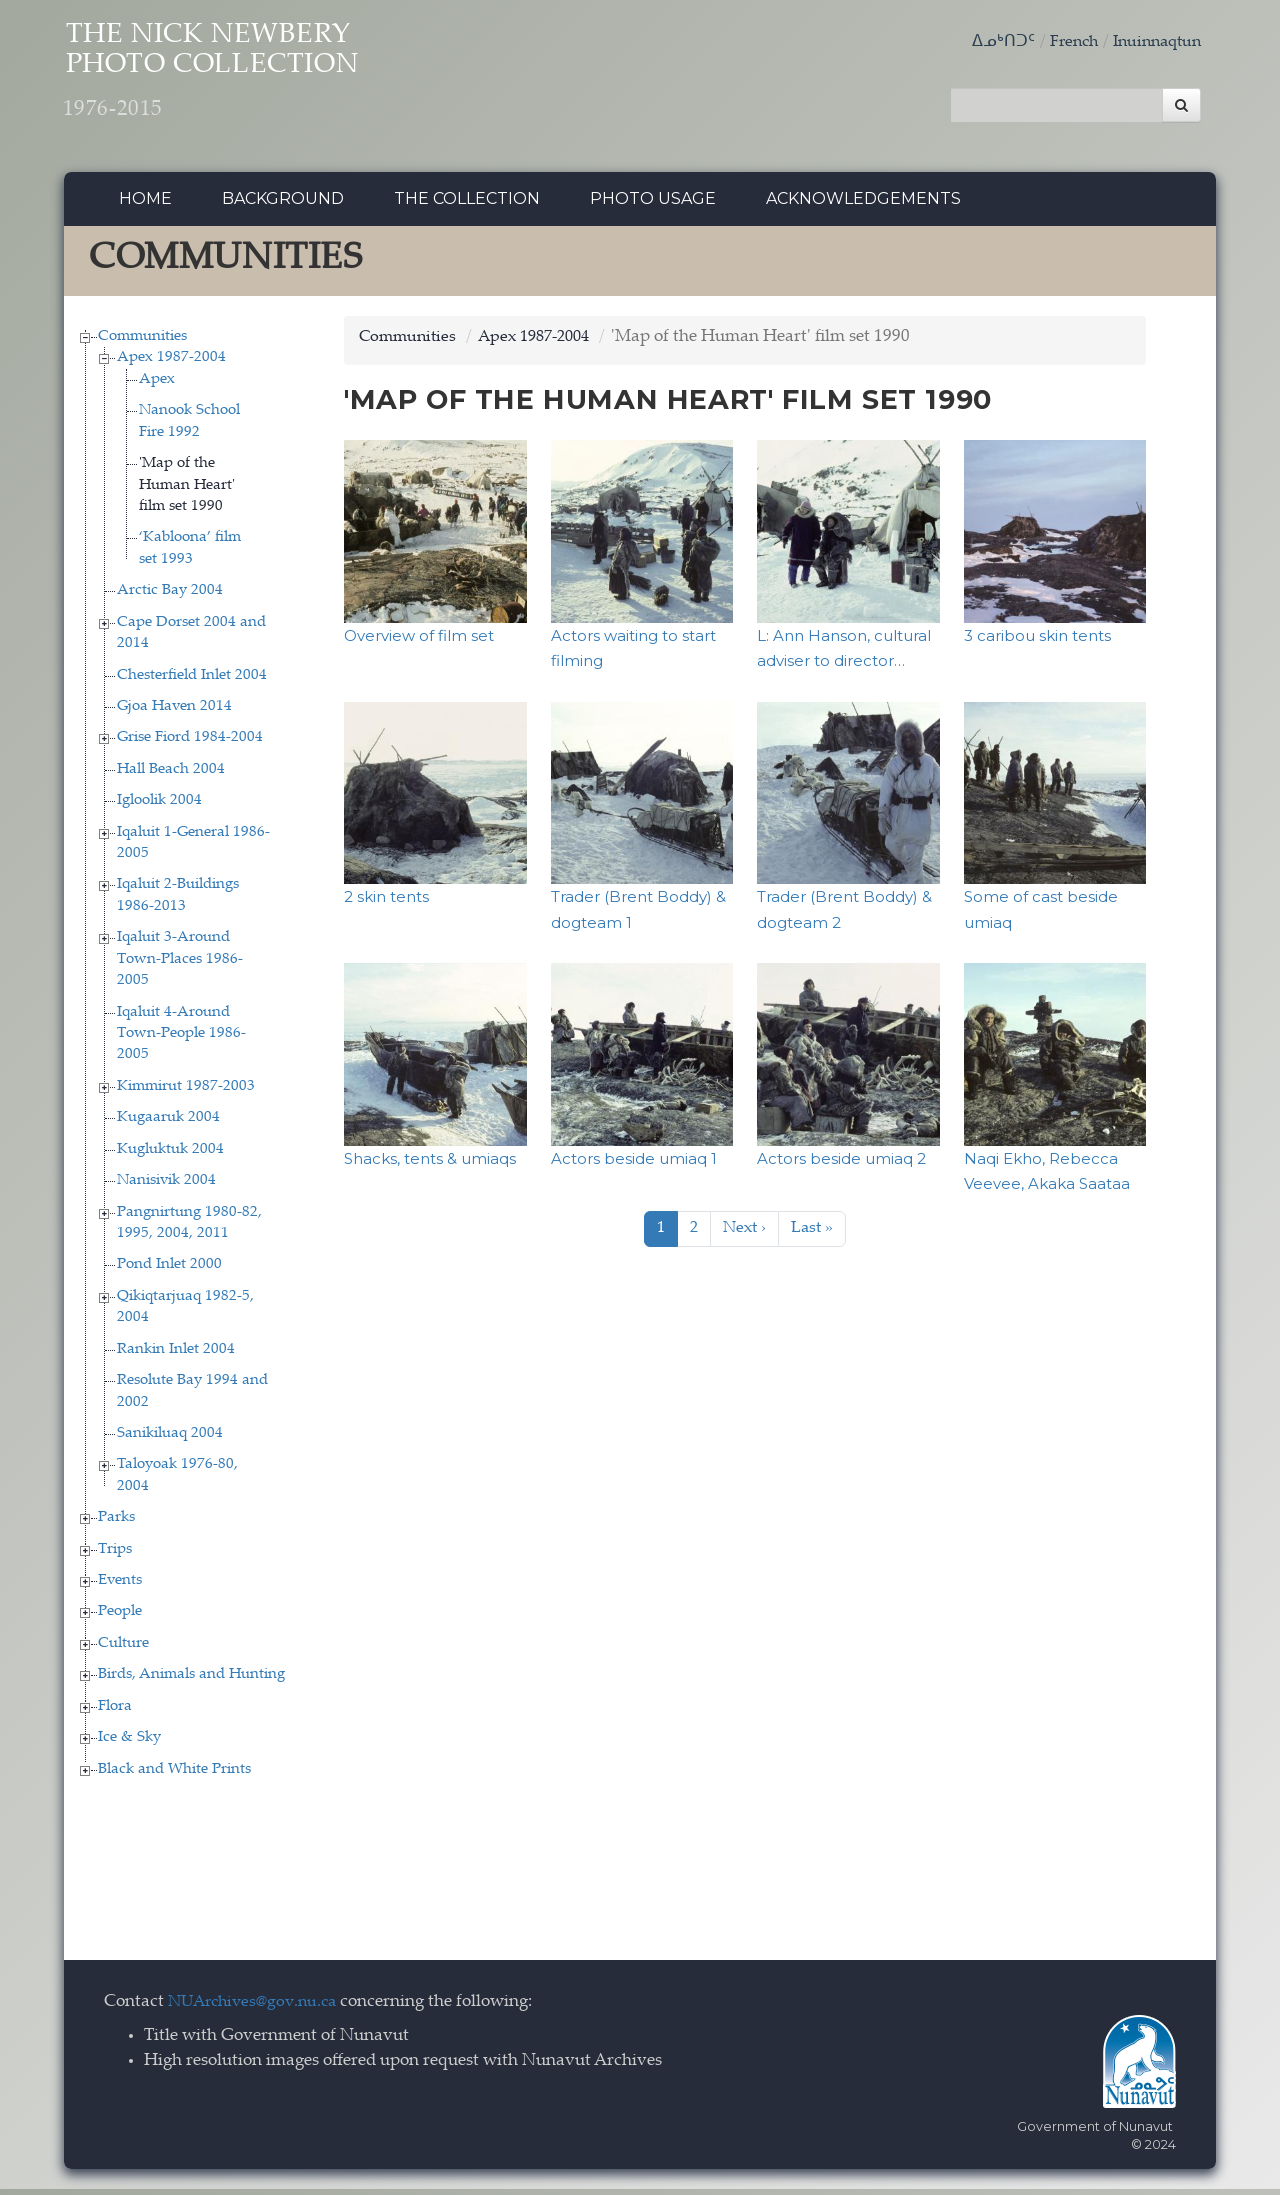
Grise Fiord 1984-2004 (190, 743)
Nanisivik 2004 (166, 1186)
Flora (115, 1711)
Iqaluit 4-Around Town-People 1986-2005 (181, 1039)
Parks (116, 1523)
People (120, 1617)
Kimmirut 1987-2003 (186, 1091)
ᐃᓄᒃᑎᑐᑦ (991, 42)
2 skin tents (386, 901)
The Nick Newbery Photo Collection (249, 80)
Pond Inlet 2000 (169, 1270)
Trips (115, 1554)
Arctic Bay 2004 (170, 596)
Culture (123, 1648)
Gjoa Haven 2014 (174, 711)
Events (120, 1585)
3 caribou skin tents (1037, 640)
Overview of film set (419, 640)
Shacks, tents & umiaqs (430, 1163)
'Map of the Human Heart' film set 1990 (187, 491)
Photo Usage (653, 204)
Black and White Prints (174, 1774)
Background (283, 204)
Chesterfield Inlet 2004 (192, 680)
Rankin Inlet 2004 (176, 1354)
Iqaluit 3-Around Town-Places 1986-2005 (180, 965)
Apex (157, 384)
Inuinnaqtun (1153, 42)
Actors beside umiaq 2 (841, 1163)
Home (145, 204)
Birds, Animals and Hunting (191, 1680)
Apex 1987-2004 (171, 363)
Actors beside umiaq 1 (634, 1163)
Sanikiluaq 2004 (170, 1438)
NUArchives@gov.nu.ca (258, 2007)
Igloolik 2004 (159, 806)
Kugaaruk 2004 (168, 1123)
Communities (142, 341)
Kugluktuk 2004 (170, 1154)
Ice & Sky (129, 1743)
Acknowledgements (863, 204)
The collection (467, 204)
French (1064, 42)
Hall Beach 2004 (171, 774)
